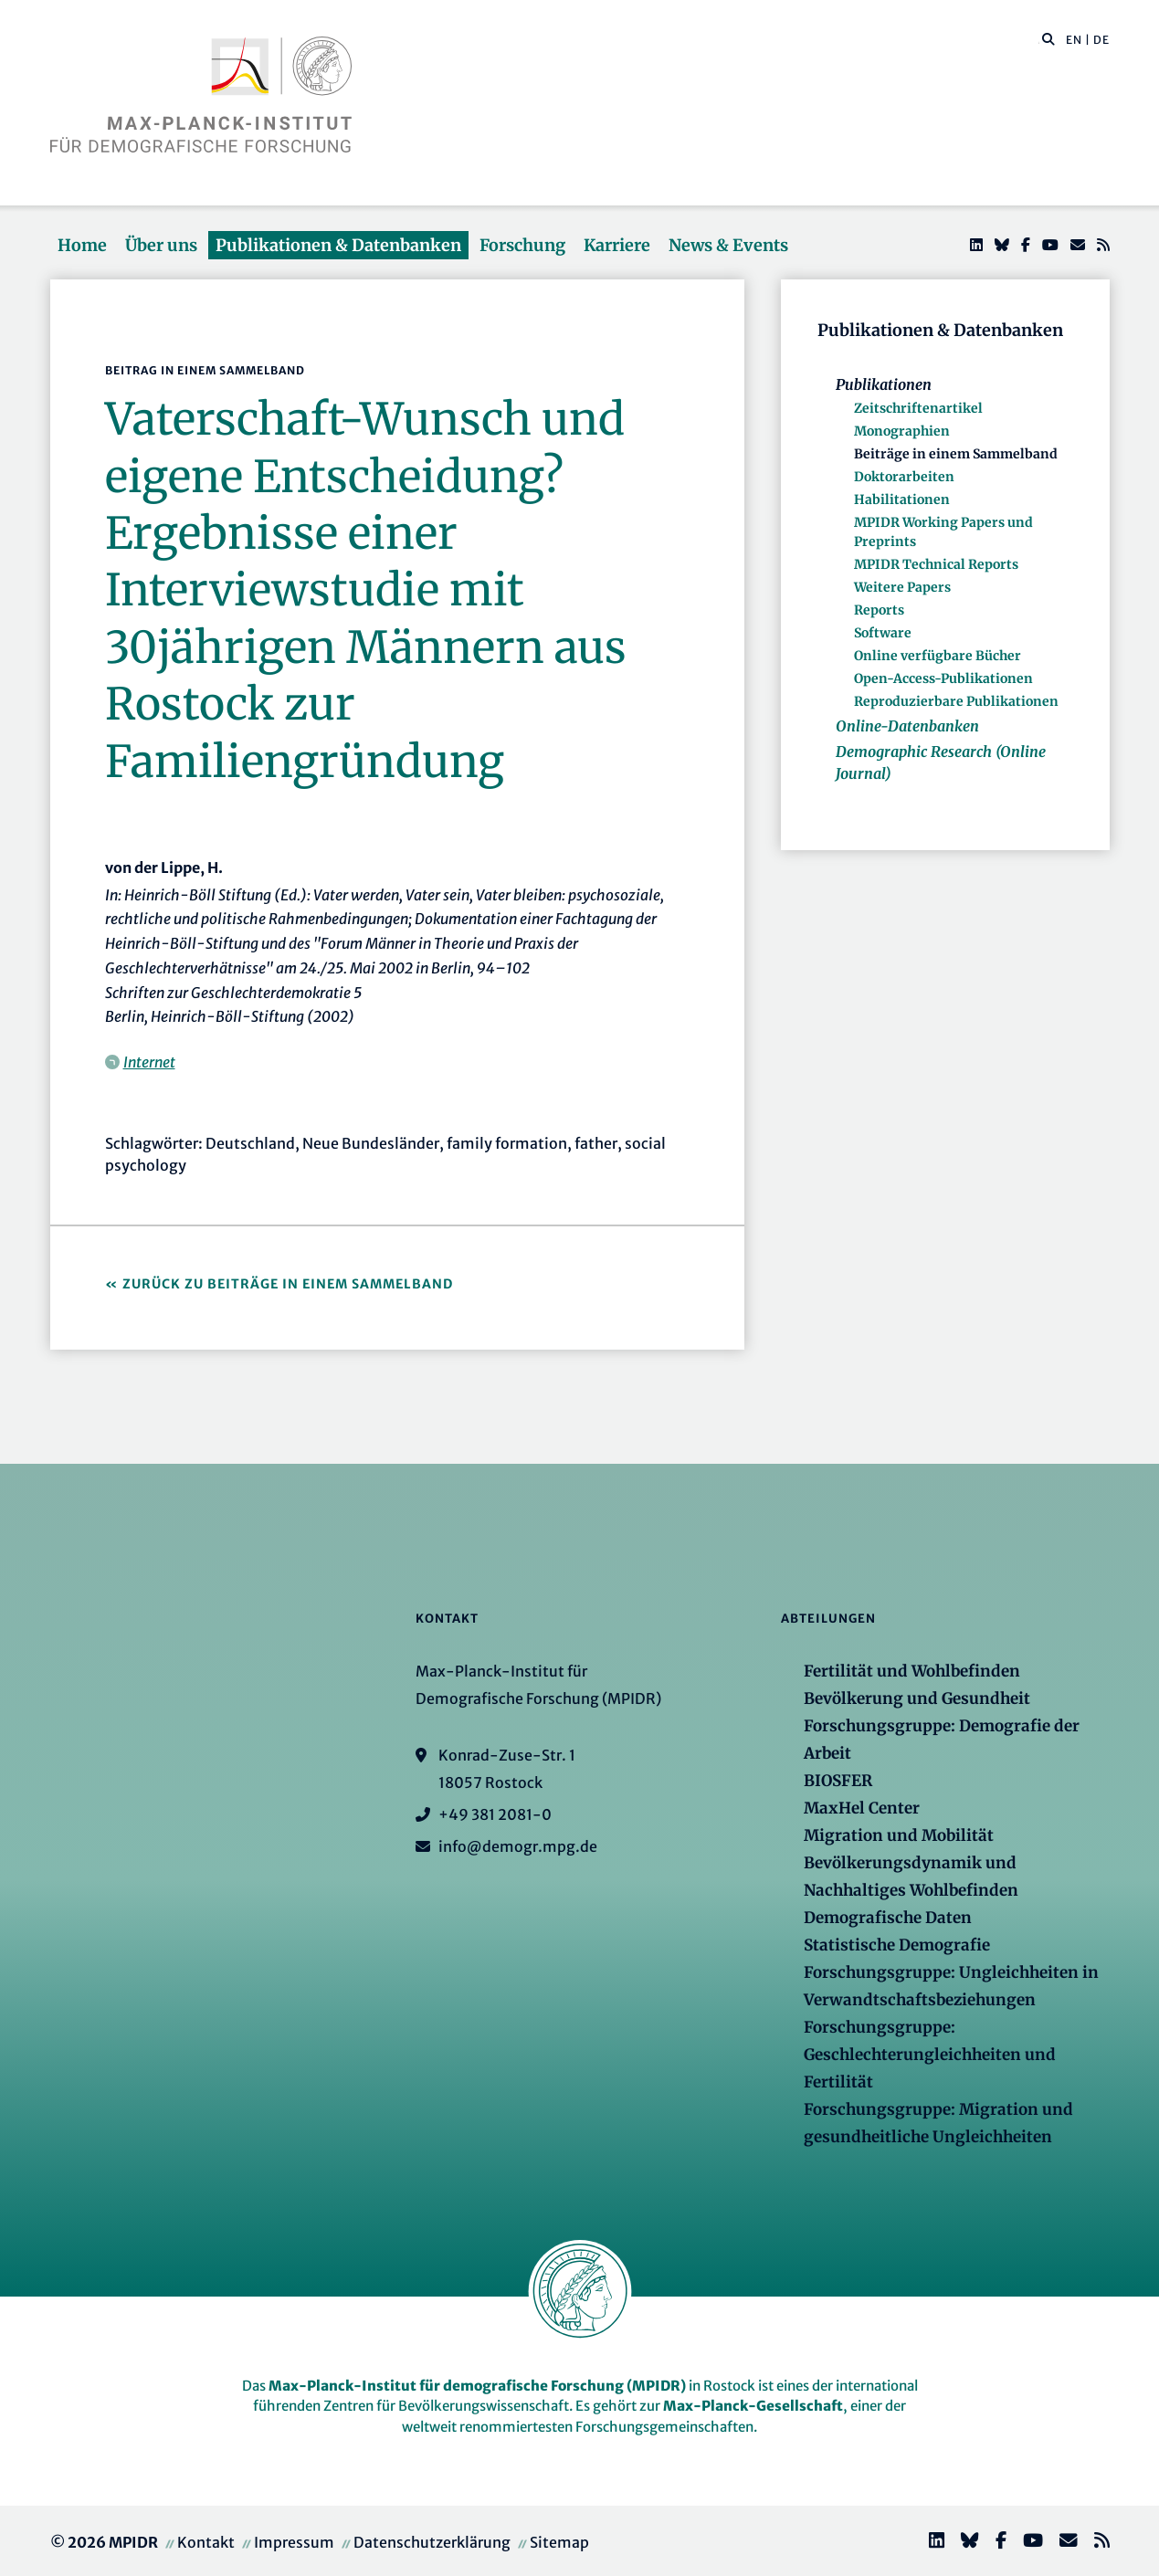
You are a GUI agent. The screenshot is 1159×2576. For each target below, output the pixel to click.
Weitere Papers (902, 587)
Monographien (902, 431)
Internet (149, 1062)
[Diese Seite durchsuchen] (1038, 40)
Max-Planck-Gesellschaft (753, 2405)
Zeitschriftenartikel (918, 408)
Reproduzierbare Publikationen (956, 701)
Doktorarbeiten (904, 476)
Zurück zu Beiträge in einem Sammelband (287, 1284)
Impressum (294, 2542)
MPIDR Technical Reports (936, 564)
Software (882, 633)
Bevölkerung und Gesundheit (917, 1698)
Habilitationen (902, 499)
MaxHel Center (862, 1808)
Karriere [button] (617, 245)
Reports (879, 610)
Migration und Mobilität (899, 1835)
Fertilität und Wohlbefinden (912, 1671)
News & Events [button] (728, 245)
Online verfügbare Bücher (937, 655)
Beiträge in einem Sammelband (956, 454)
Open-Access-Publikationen (943, 678)
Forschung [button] (522, 245)
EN (1074, 40)
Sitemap (559, 2542)
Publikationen (884, 384)
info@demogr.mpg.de (517, 1846)
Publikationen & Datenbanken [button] (338, 245)
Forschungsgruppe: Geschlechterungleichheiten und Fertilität (930, 2054)
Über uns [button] (161, 245)
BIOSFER (838, 1781)
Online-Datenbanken (907, 726)
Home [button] (82, 245)
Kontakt (206, 2542)
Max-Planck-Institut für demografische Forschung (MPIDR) (477, 2385)
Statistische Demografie (897, 1945)
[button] (1048, 38)
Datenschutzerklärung (432, 2542)
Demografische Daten (888, 1918)
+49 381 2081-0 (495, 1814)
